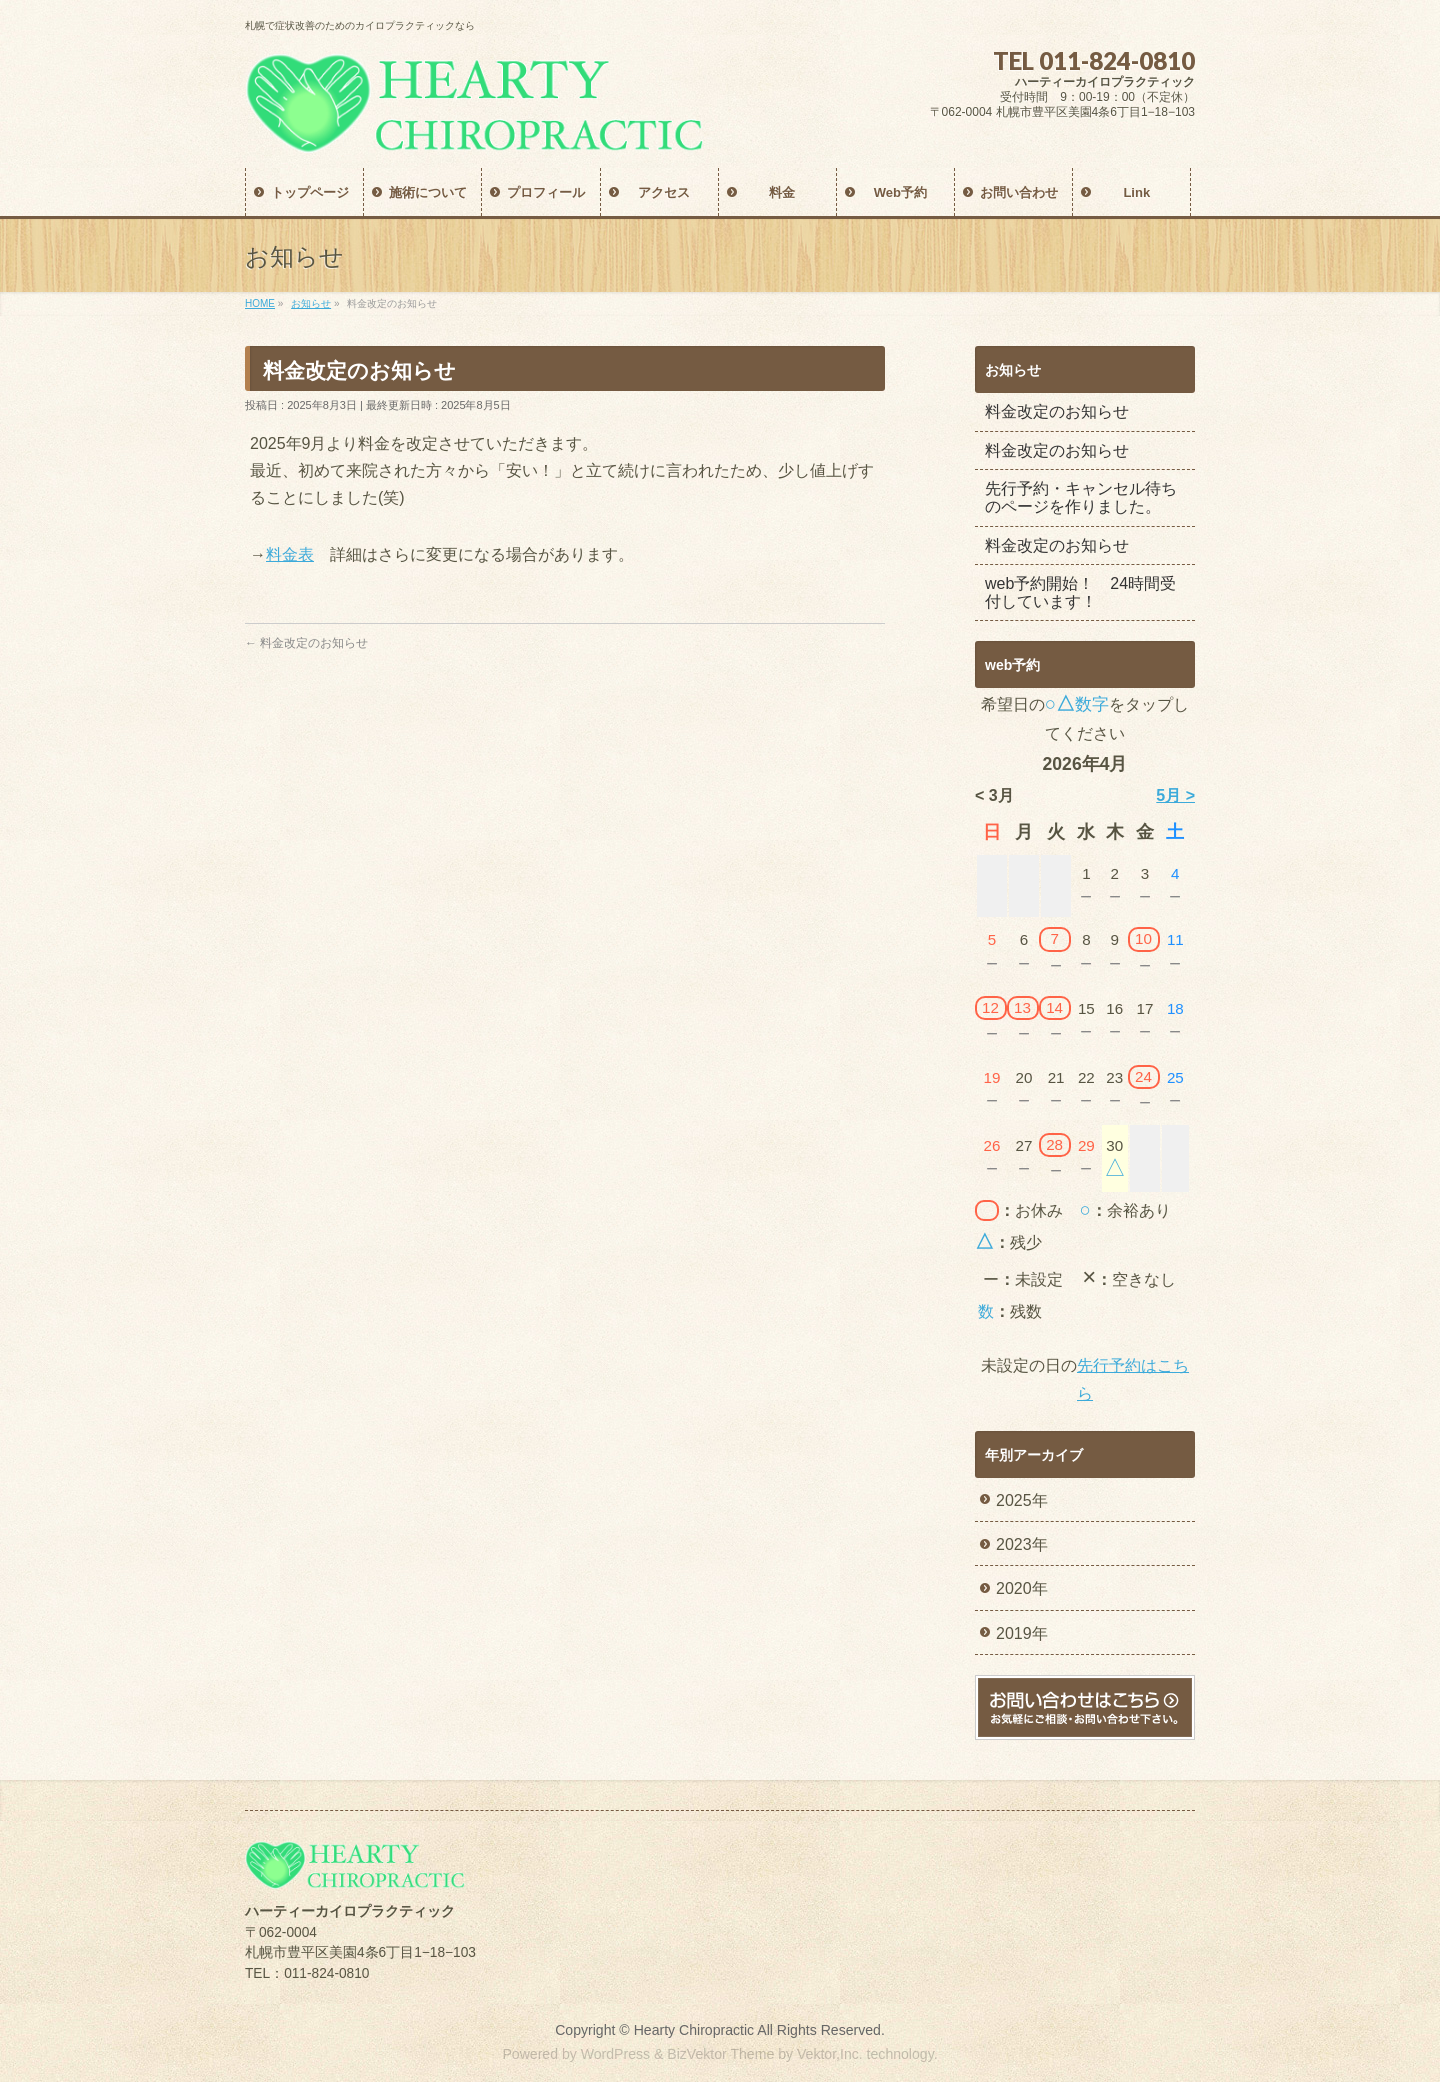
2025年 (1022, 1500)
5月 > (1175, 795)
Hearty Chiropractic (694, 2030)
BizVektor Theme (720, 2054)
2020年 (1022, 1588)
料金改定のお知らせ (306, 643)
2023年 (1022, 1544)
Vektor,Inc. (830, 2054)
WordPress (615, 2054)
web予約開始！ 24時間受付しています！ (1080, 592)
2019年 (1022, 1633)
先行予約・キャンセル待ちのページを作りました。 (1081, 497)
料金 (282, 554)
